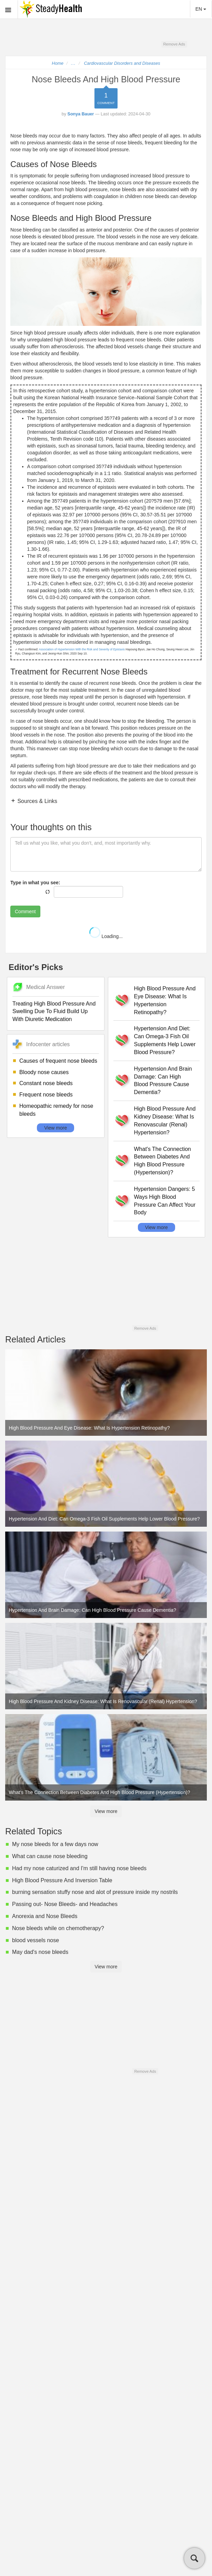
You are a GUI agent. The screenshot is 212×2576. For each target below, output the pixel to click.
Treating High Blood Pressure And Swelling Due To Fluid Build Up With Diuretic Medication (53, 1011)
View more (55, 1128)
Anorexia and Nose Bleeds (44, 1916)
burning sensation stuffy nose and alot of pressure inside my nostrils (95, 1892)
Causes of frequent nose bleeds (58, 1061)
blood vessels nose (35, 1940)
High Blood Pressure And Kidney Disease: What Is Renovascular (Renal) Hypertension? (165, 1120)
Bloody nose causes (44, 1072)
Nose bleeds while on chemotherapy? (58, 1928)
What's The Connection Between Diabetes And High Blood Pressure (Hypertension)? (162, 1161)
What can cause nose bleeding (50, 1856)
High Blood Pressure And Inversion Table (62, 1880)
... (73, 63)
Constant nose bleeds (46, 1083)
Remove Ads (174, 44)
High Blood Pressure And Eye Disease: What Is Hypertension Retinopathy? (165, 1000)
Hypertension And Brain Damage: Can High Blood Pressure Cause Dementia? (163, 1080)
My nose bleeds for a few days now (55, 1844)
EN (200, 9)
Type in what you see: (35, 882)
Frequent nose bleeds (46, 1095)
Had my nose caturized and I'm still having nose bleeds (79, 1868)
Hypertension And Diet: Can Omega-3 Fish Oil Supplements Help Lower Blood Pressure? (165, 1040)
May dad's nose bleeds (40, 1952)
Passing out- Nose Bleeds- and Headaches (65, 1904)
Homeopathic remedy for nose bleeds (56, 1110)
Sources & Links (36, 801)
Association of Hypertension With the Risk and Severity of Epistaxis (82, 649)
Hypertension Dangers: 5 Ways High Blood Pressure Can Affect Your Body (164, 1201)
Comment (25, 911)
